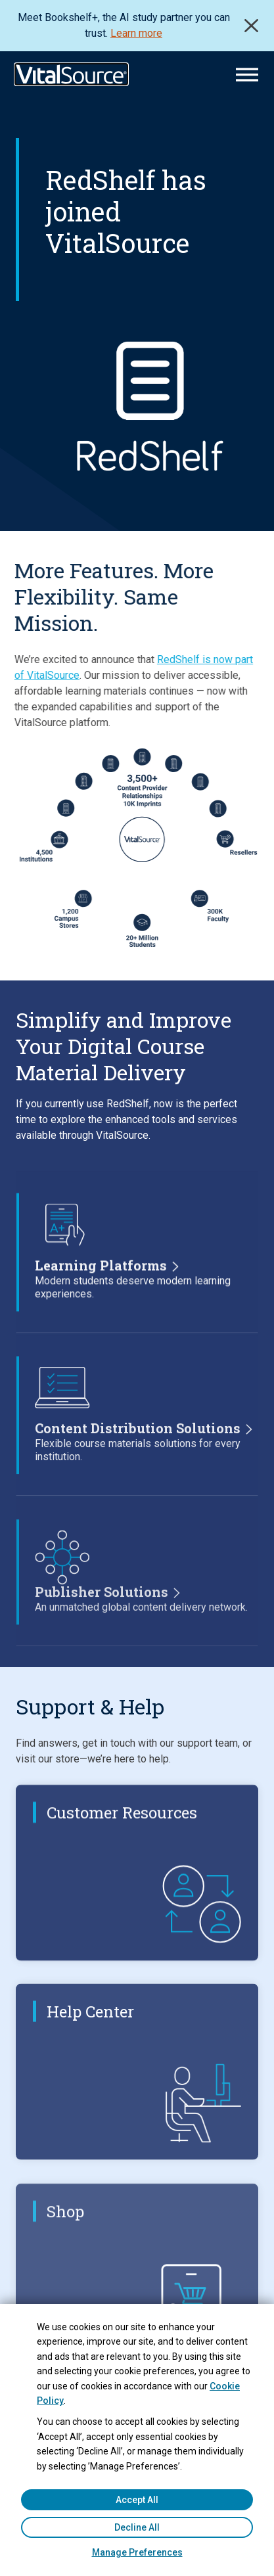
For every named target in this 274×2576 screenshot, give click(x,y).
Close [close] (251, 25)
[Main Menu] (247, 74)
